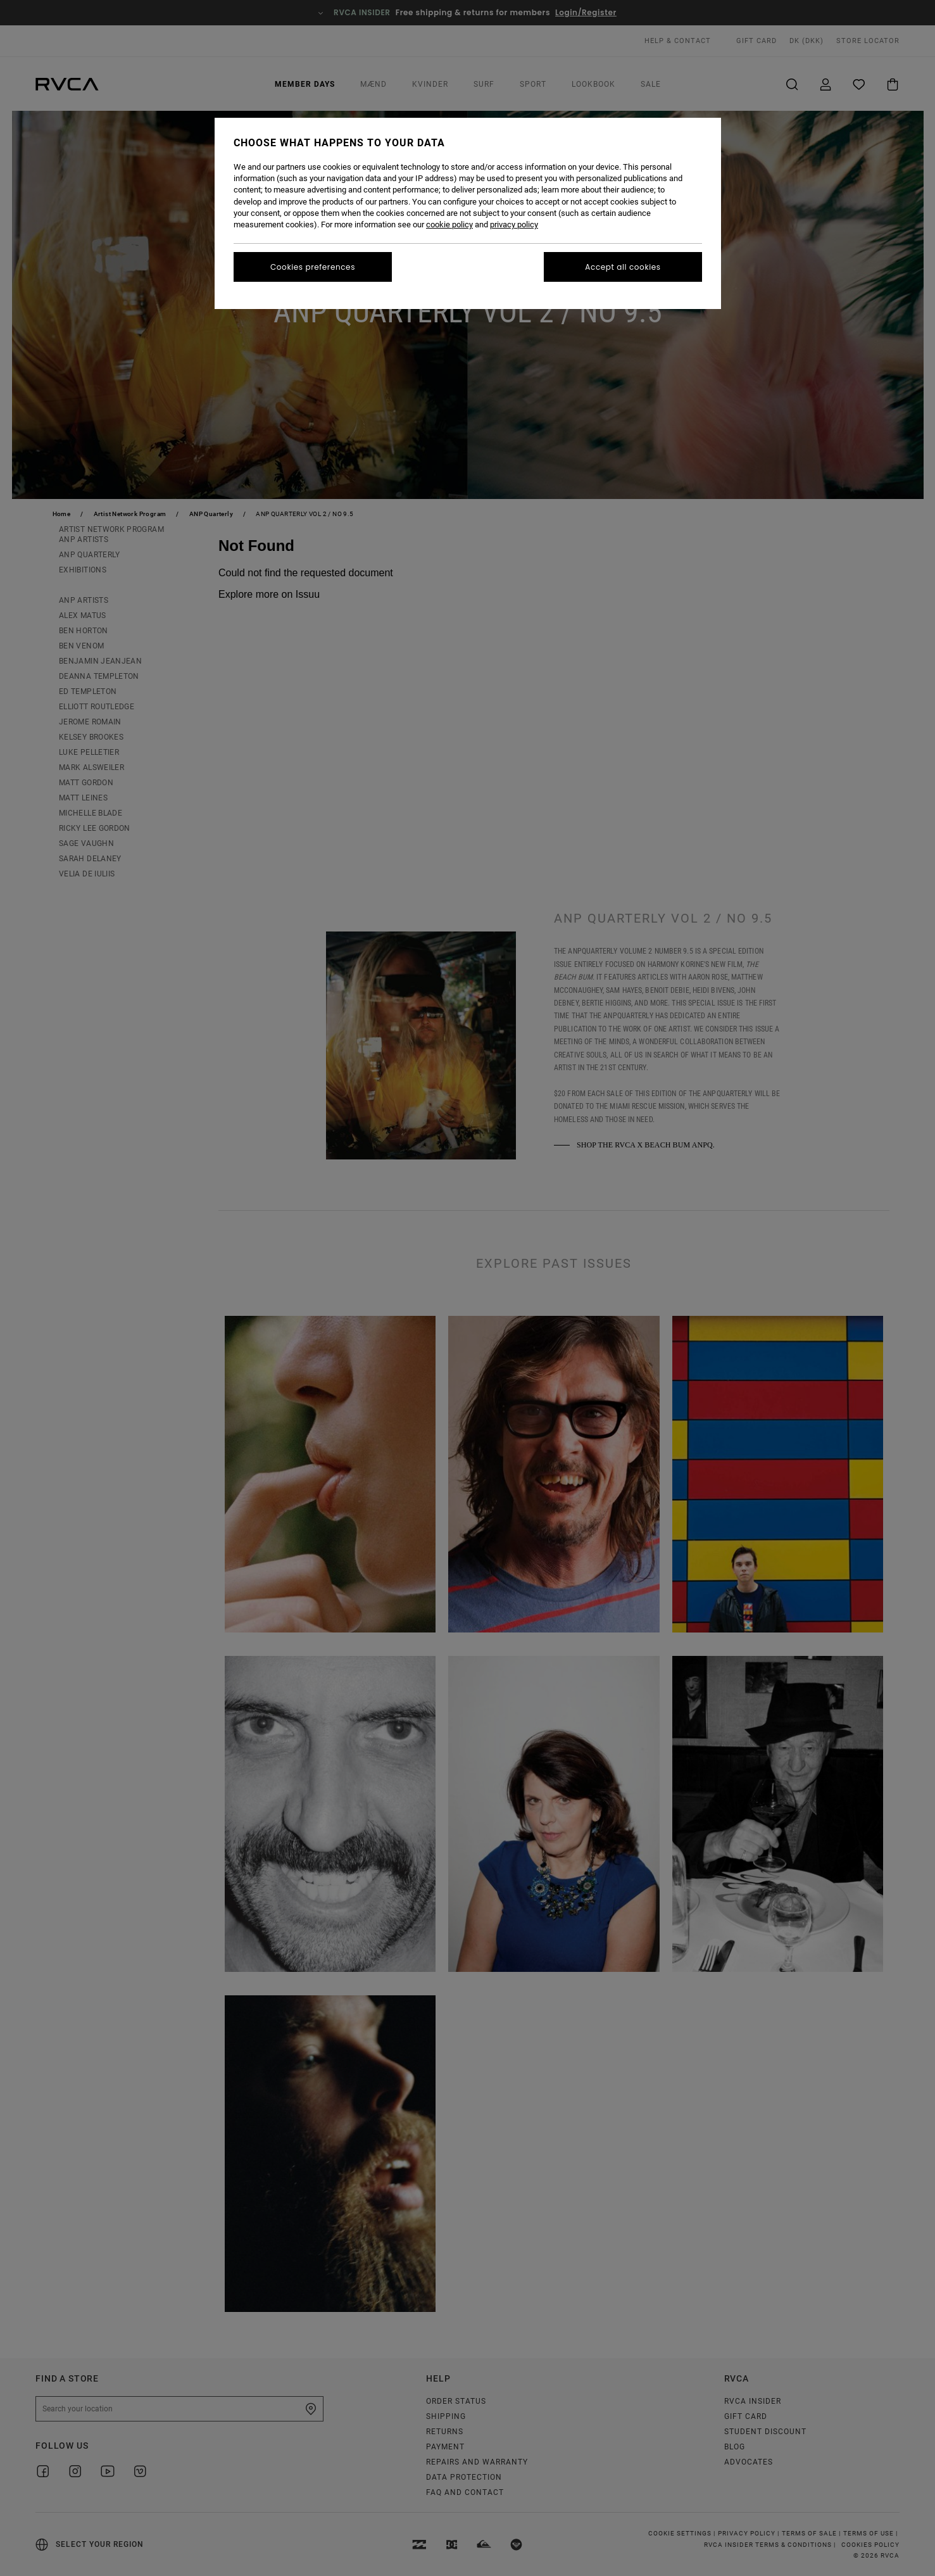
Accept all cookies (622, 267)
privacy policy (514, 224)
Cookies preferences (312, 267)
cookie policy (449, 224)
